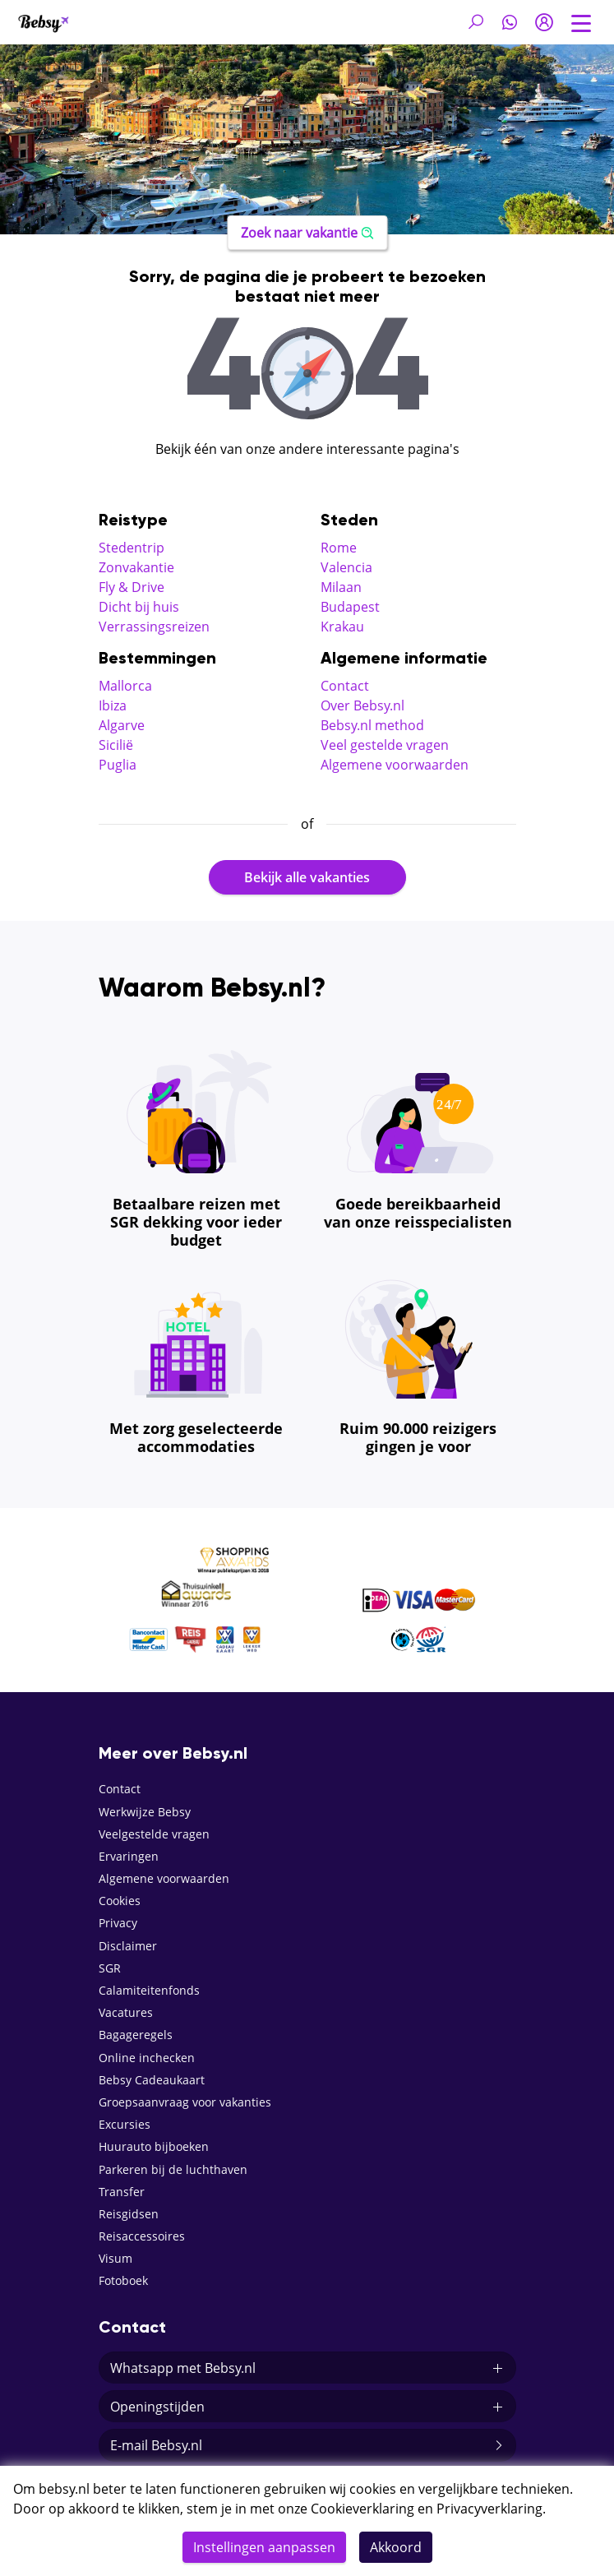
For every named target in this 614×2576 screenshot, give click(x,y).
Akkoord (396, 2547)
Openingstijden (307, 2406)
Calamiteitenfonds (149, 1990)
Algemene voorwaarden (395, 765)
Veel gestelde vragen (385, 745)
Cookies (120, 1900)
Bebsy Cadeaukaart (152, 2080)
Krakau (342, 626)
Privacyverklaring (489, 2509)
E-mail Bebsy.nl (307, 2445)
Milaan (341, 587)
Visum (115, 2258)
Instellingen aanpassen (264, 2547)
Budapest (350, 607)
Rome (339, 548)
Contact (345, 686)
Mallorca (125, 686)
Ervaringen (129, 1856)
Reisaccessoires (142, 2236)
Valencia (346, 567)
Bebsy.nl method (372, 725)
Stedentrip (131, 548)
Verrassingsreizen (154, 626)
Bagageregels (136, 2034)
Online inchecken (147, 2057)
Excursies (124, 2124)
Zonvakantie (136, 567)
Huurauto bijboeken (154, 2146)
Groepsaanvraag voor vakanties (185, 2102)
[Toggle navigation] (581, 21)
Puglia (117, 765)
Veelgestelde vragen (154, 1834)
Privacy (118, 1923)
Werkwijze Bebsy (145, 1812)
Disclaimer (128, 1946)
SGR (110, 1968)
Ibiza (113, 705)
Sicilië (116, 745)
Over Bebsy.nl (362, 705)
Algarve (122, 725)
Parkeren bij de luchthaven (173, 2169)
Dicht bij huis (139, 607)
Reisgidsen (129, 2214)
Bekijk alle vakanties (307, 877)
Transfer (122, 2191)
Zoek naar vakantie (307, 233)
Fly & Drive (131, 587)
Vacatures (126, 2012)
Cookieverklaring (362, 2509)
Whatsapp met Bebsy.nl (307, 2368)
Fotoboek (123, 2280)
